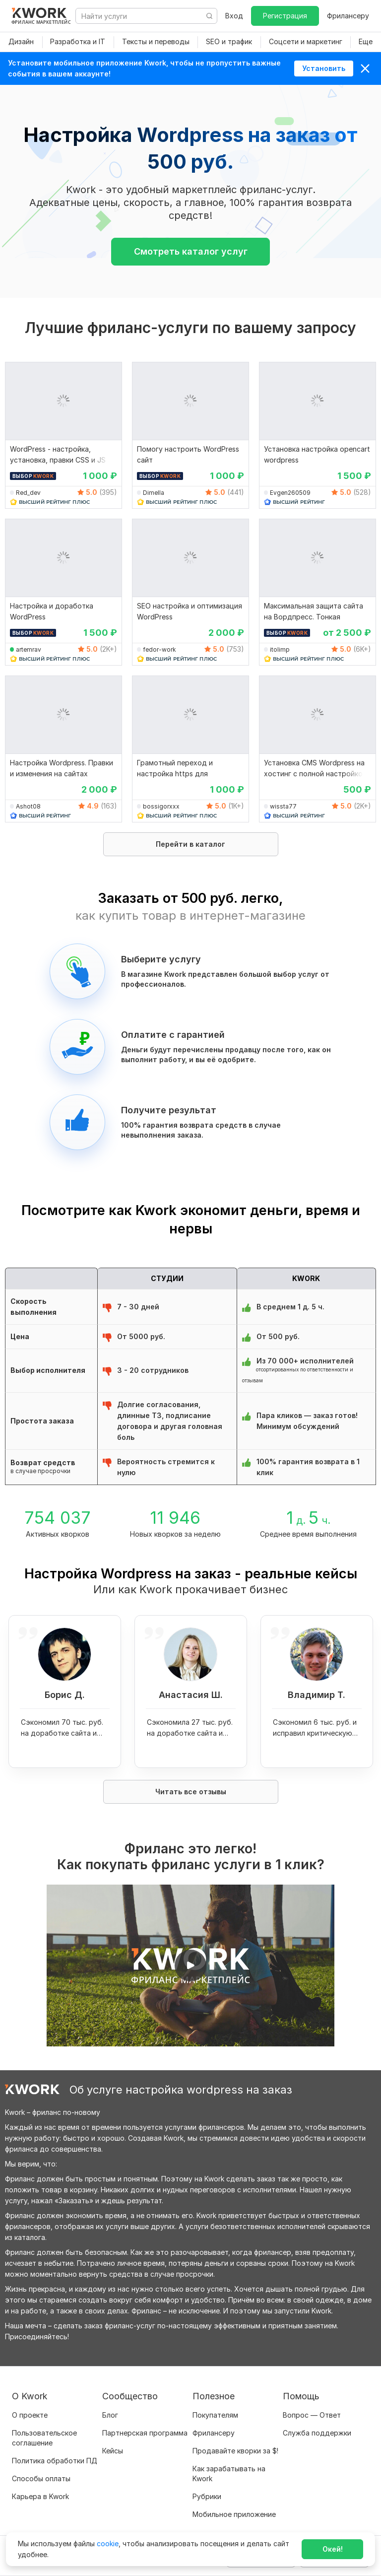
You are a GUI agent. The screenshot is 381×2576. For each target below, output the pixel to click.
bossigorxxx (161, 806)
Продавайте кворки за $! (235, 2450)
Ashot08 (28, 806)
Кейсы (112, 2450)
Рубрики (206, 2496)
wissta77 (283, 806)
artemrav (28, 649)
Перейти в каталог (190, 844)
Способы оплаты (41, 2478)
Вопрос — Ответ (312, 2415)
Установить (323, 68)
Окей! (332, 2549)
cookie (108, 2543)
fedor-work (159, 649)
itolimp (280, 649)
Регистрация (285, 15)
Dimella (153, 492)
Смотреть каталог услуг (191, 251)
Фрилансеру (348, 15)
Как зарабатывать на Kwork (228, 2473)
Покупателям (215, 2415)
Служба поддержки (317, 2433)
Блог (110, 2415)
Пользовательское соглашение (44, 2438)
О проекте (30, 2415)
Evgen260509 (290, 492)
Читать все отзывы (190, 1791)
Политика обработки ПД (54, 2460)
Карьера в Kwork (40, 2496)
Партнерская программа (145, 2433)
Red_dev (28, 492)
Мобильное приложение (234, 2514)
